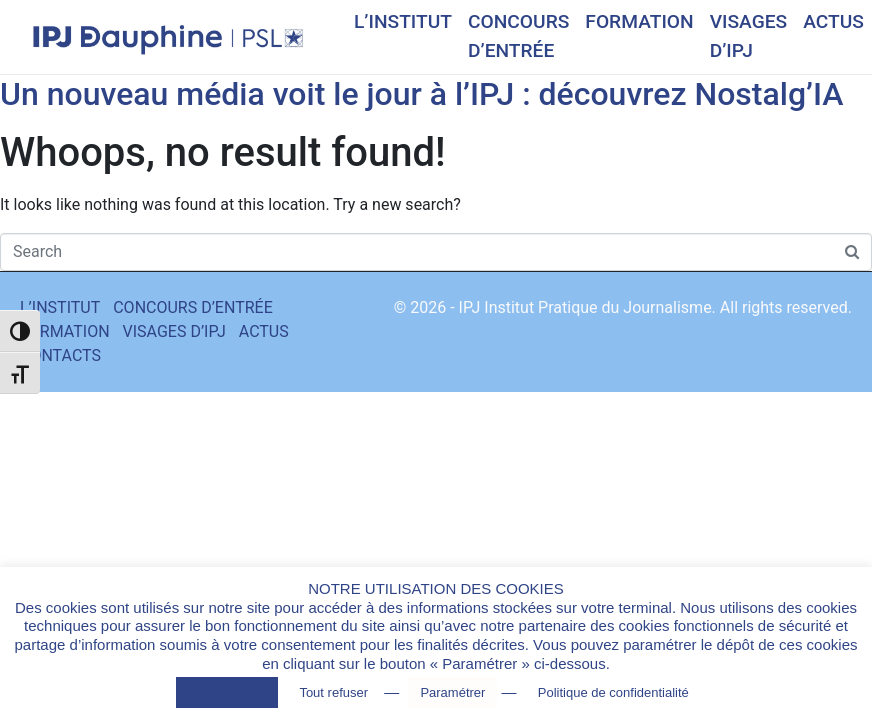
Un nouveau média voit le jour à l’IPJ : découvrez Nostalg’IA (422, 94)
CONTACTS (60, 355)
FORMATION (639, 21)
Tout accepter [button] (227, 692)
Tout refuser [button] (333, 692)
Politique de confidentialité (613, 692)
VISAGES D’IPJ (749, 36)
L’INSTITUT (403, 21)
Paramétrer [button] (452, 692)
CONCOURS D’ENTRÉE (518, 36)
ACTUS (833, 21)
